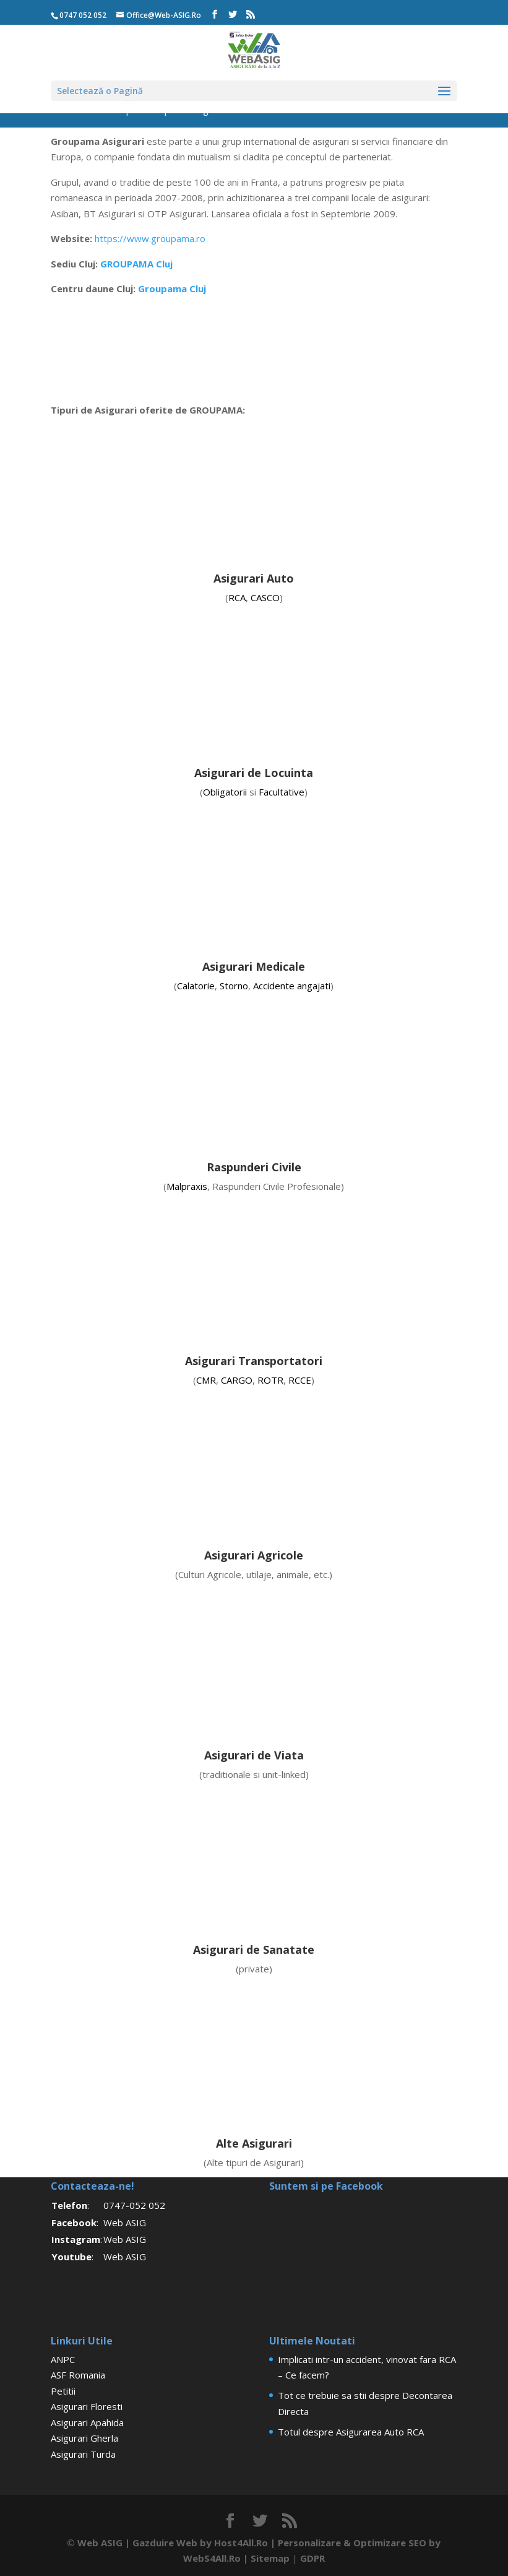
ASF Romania (78, 2375)
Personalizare (309, 2542)
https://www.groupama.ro (150, 238)
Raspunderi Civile (254, 1167)
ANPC (63, 2359)
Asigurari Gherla (84, 2438)
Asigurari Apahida (87, 2422)
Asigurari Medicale (253, 966)
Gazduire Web (164, 2542)
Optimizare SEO (389, 2542)
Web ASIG (124, 2222)
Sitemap (270, 2558)
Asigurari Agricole (253, 1555)
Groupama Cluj (172, 288)
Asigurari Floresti (87, 2406)
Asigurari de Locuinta (253, 772)
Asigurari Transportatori (253, 1360)
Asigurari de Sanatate (253, 1949)
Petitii (63, 2391)
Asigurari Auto (253, 578)
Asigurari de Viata (254, 1755)
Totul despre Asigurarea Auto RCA (351, 2432)
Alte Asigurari (254, 2143)
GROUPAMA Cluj (136, 264)
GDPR (312, 2558)
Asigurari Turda (83, 2454)
